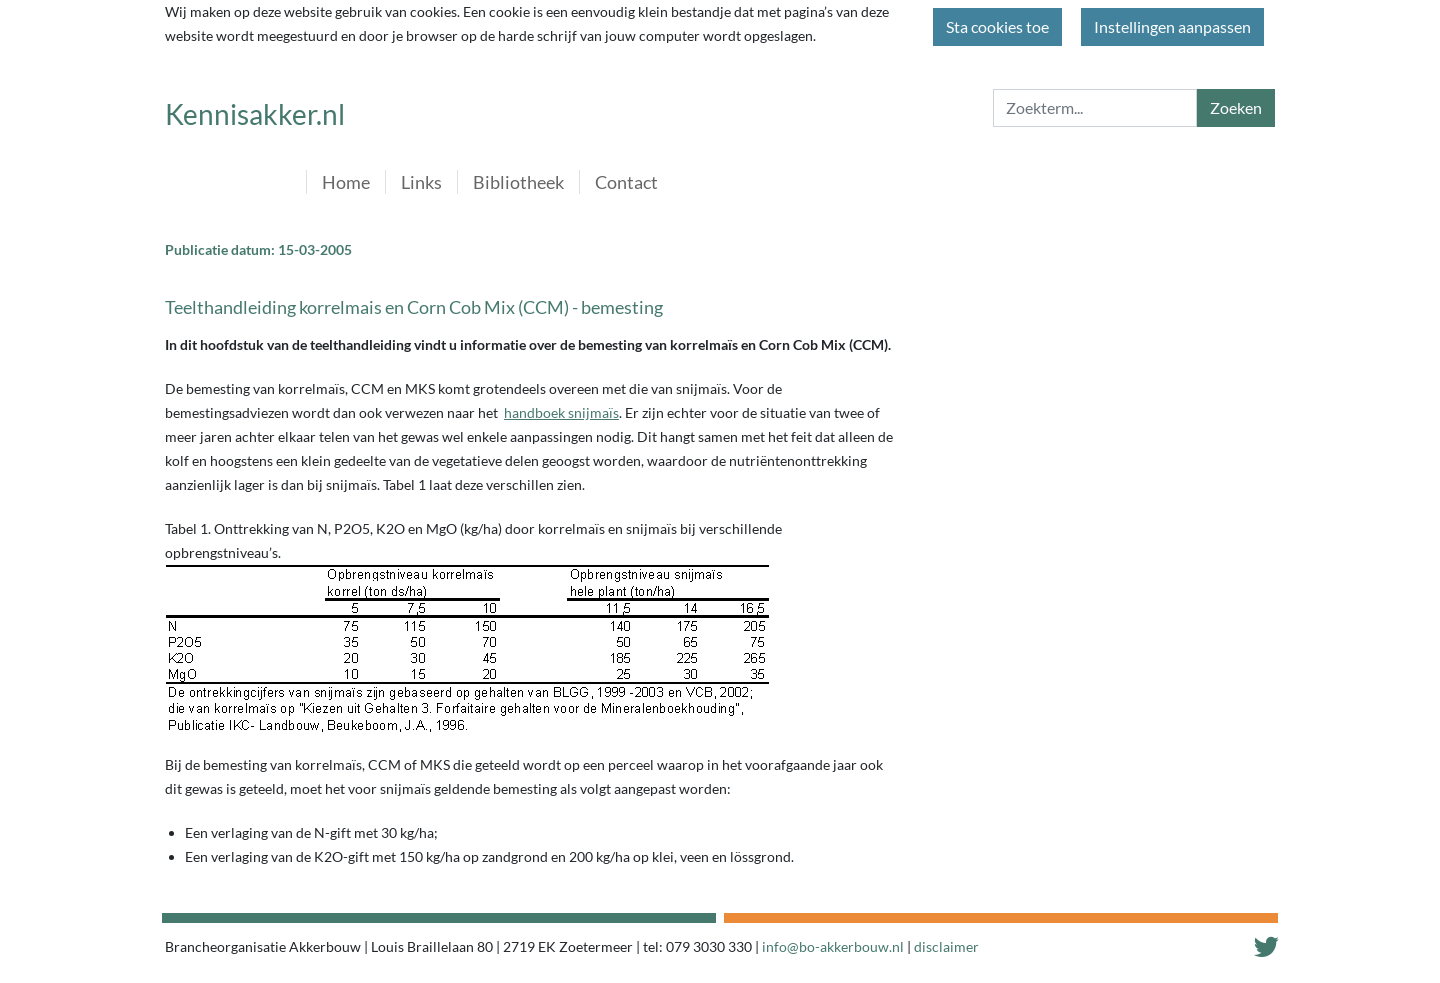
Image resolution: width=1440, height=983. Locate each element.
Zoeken (1236, 107)
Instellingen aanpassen (1172, 26)
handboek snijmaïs (561, 412)
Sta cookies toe (997, 26)
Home (346, 182)
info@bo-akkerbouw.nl (833, 946)
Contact (626, 182)
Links (421, 182)
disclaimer (946, 946)
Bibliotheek (518, 182)
